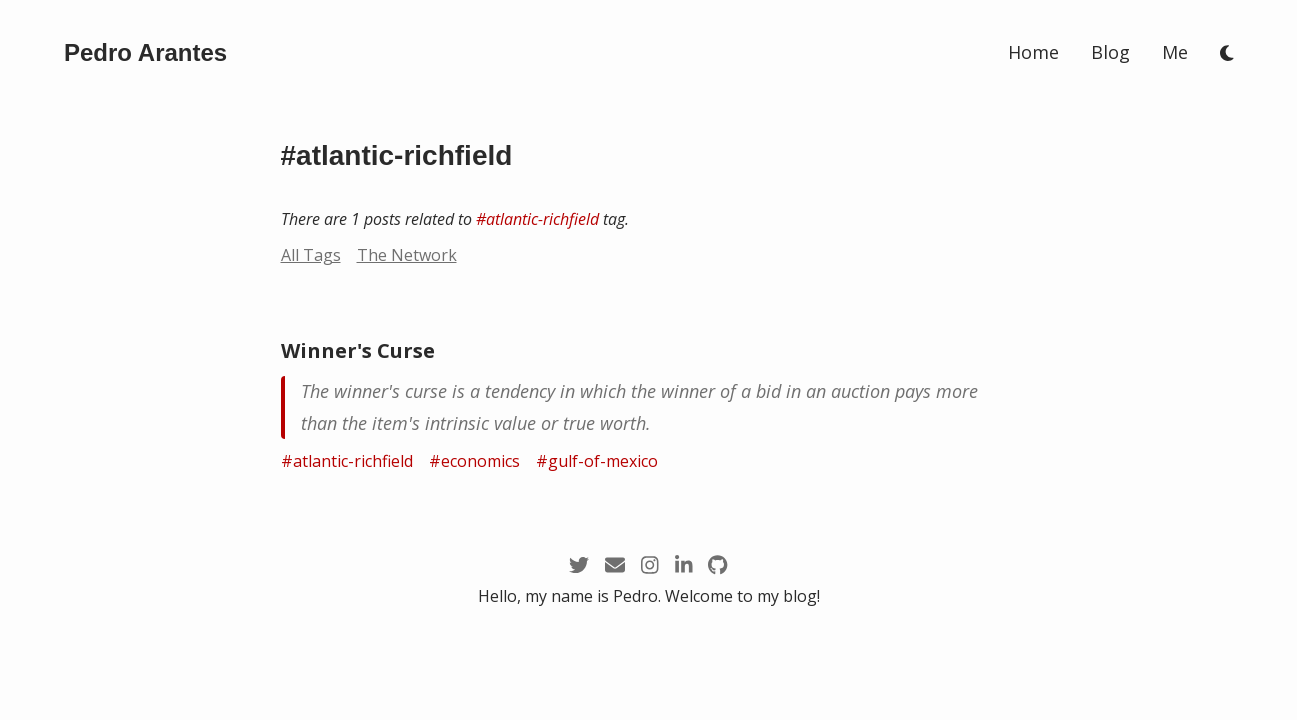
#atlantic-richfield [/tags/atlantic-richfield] (537, 219)
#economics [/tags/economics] (474, 461)
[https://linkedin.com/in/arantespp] (684, 564)
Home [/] (1033, 52)
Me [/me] (1175, 52)
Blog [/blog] (1110, 52)
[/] (145, 53)
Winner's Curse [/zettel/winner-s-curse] (358, 350)
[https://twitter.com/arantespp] (579, 564)
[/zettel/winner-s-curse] (649, 407)
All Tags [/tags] (311, 255)
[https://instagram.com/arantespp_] (650, 564)
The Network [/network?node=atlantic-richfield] (407, 255)
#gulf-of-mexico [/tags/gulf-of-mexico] (597, 461)
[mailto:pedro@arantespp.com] (615, 564)
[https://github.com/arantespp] (717, 564)
